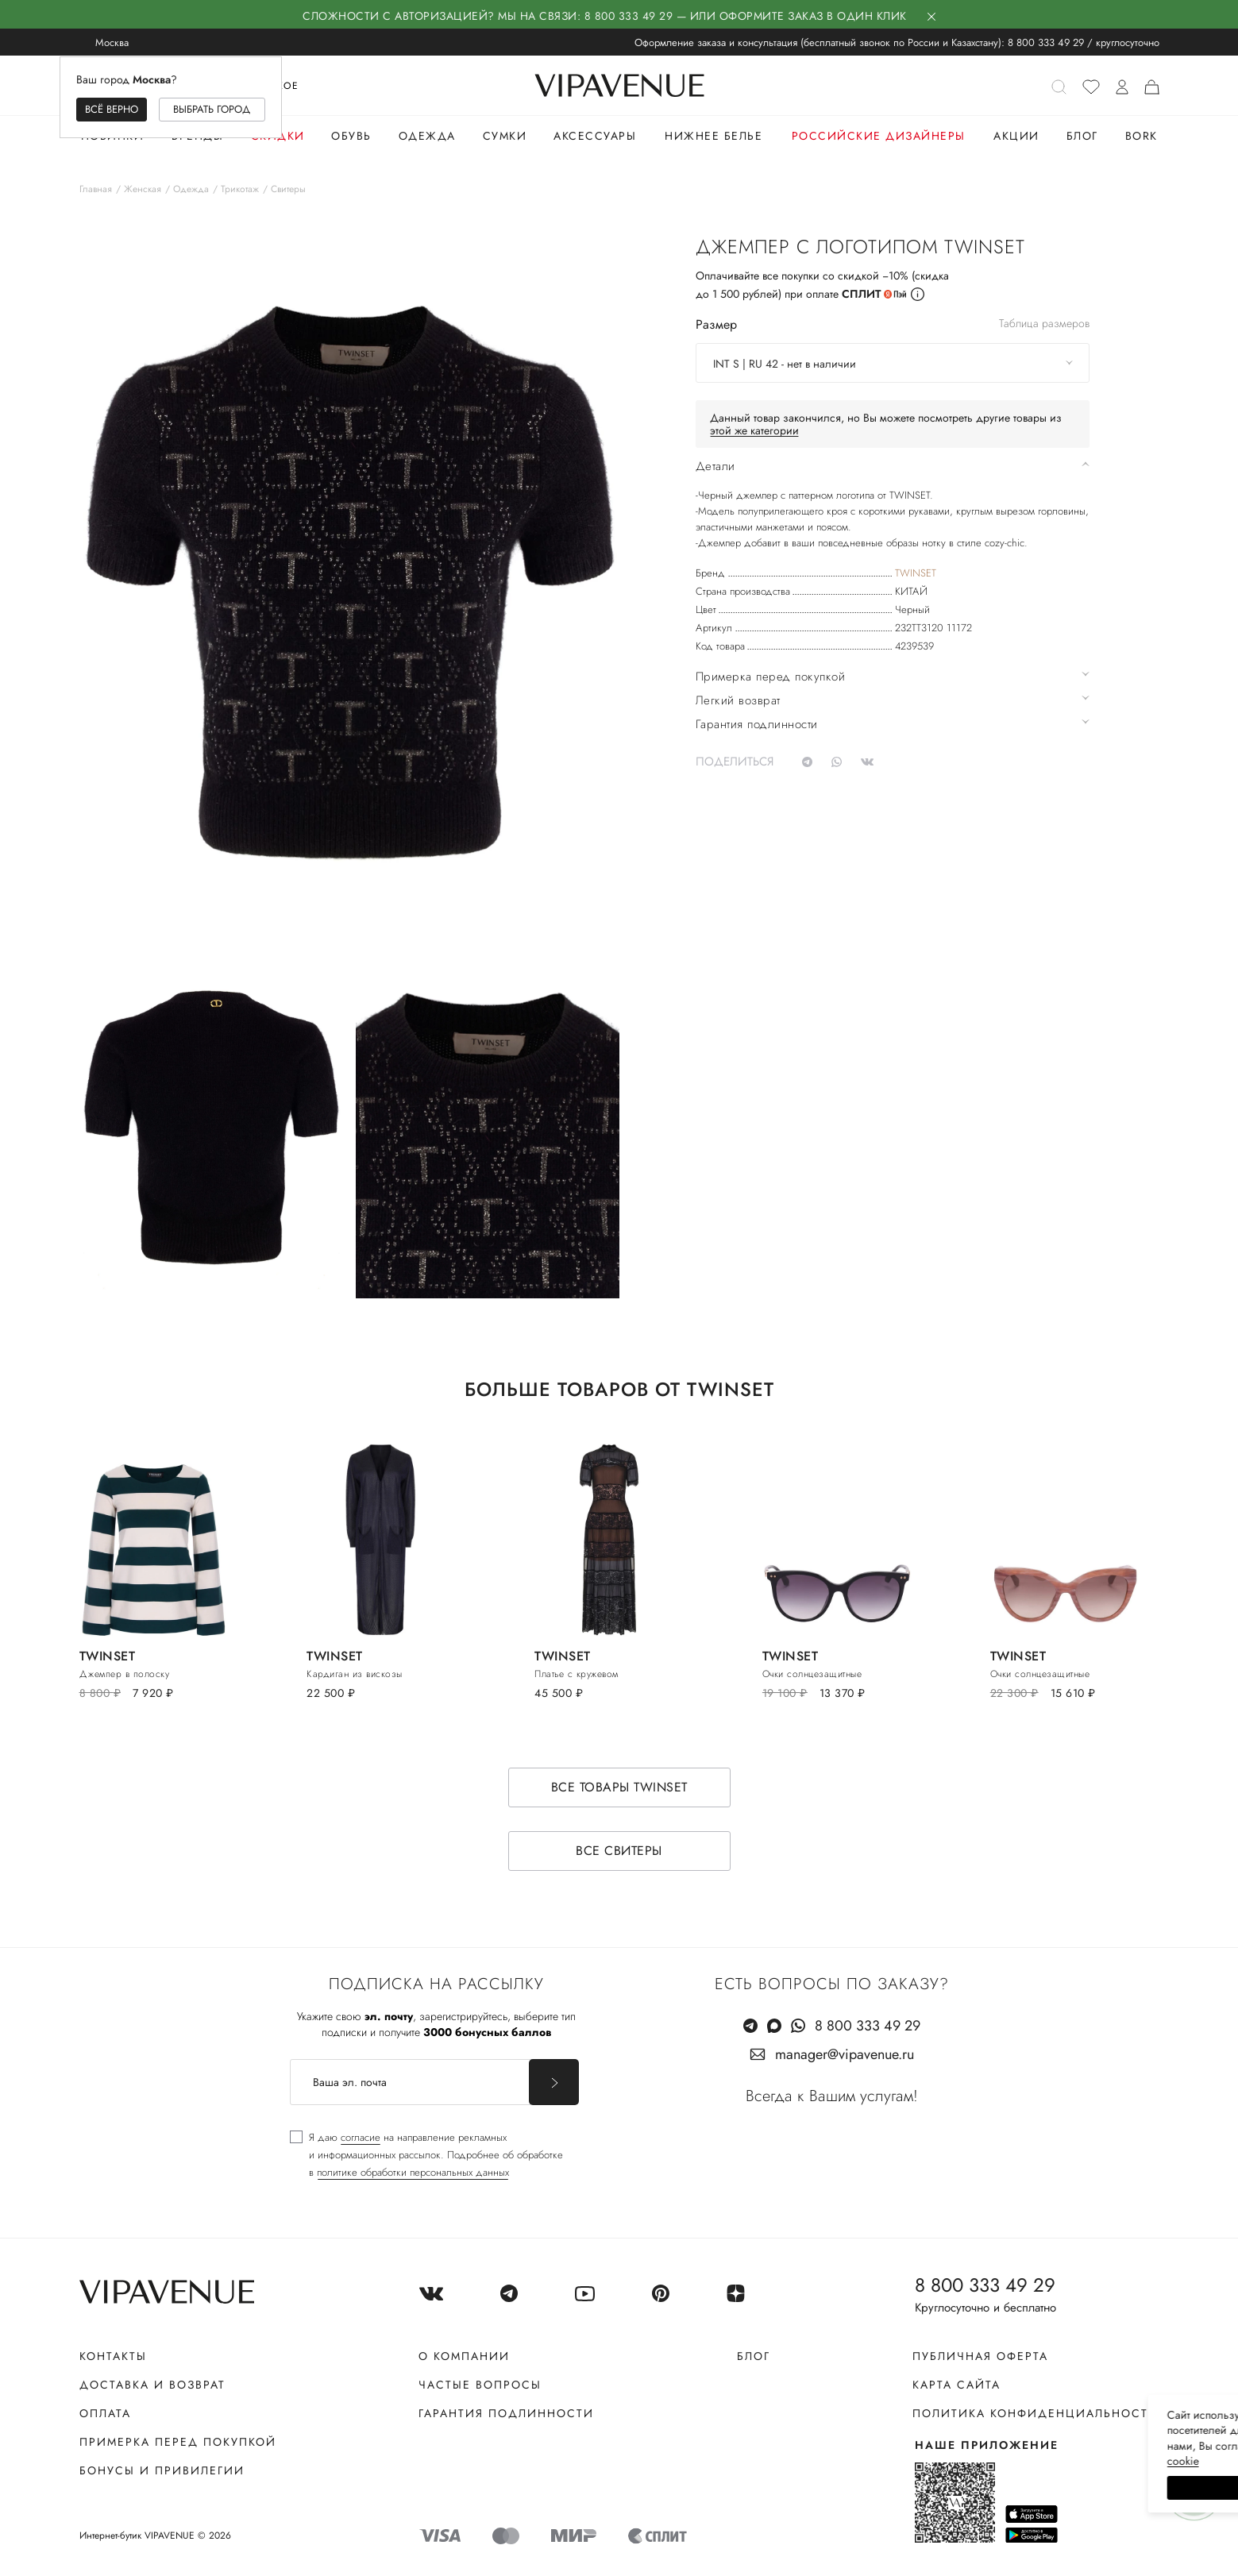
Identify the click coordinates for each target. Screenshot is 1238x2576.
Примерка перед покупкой (177, 2442)
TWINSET (915, 572)
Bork (1141, 136)
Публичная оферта (980, 2356)
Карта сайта (956, 2385)
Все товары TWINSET (619, 1787)
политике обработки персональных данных (413, 2172)
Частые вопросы (480, 2385)
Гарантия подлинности (506, 2413)
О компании (464, 2356)
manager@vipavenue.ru (844, 2054)
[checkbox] (426, 2155)
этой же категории (754, 430)
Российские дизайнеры (879, 136)
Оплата (105, 2413)
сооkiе (926, 2461)
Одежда (427, 136)
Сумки (505, 136)
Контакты (113, 2356)
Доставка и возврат (152, 2385)
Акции (1016, 136)
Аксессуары (594, 136)
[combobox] (893, 363)
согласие (360, 2137)
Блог (1082, 136)
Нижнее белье (713, 136)
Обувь (351, 136)
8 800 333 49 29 (1046, 42)
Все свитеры (619, 1850)
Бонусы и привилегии (162, 2470)
